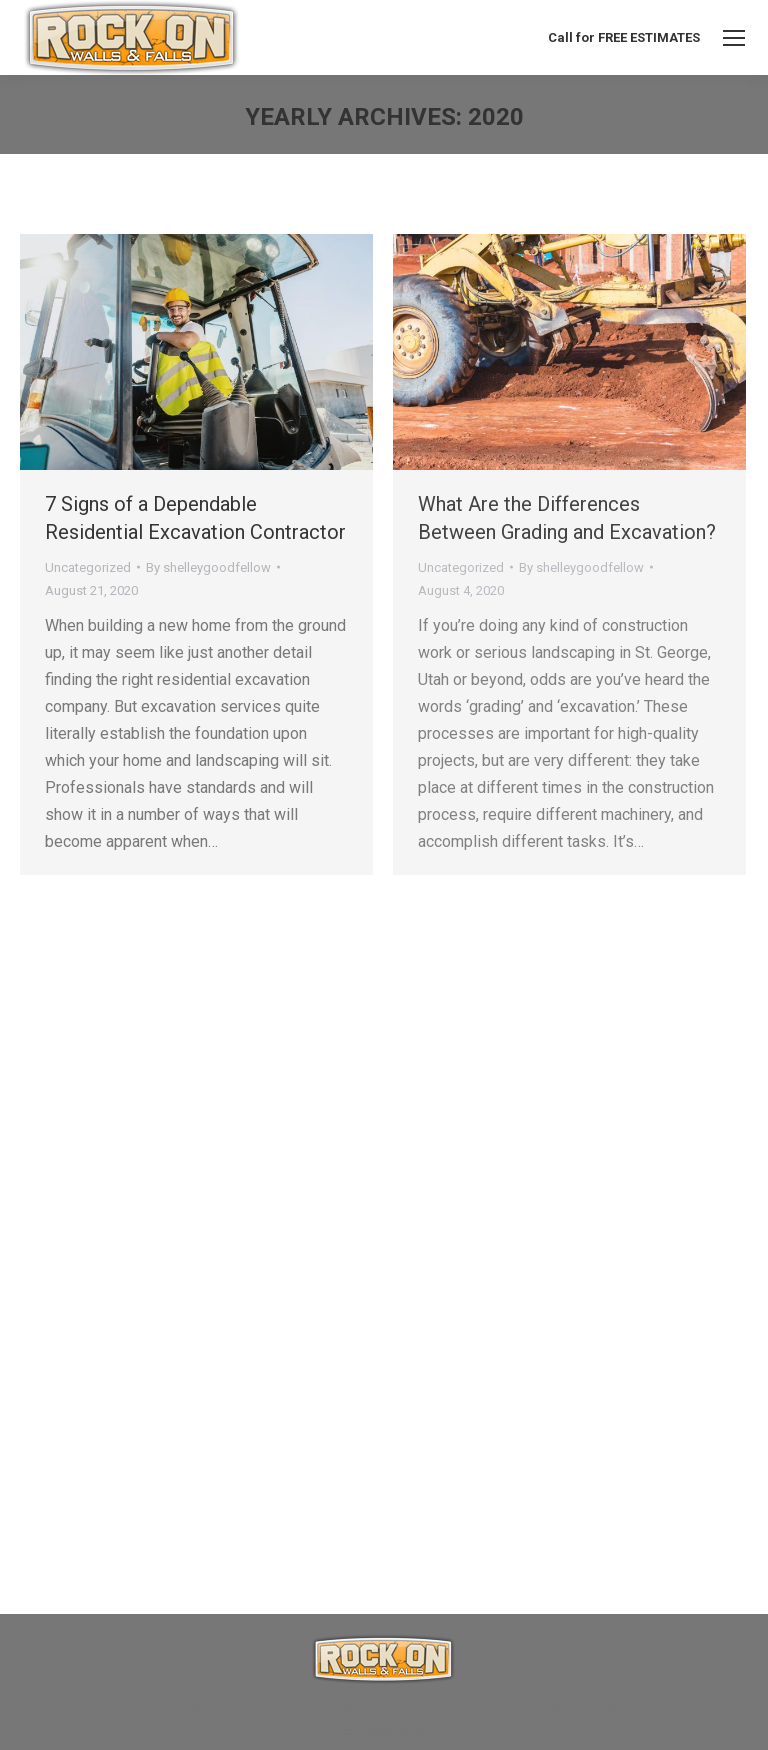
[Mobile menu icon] (734, 38)
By (208, 567)
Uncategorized (88, 567)
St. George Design (569, 1705)
